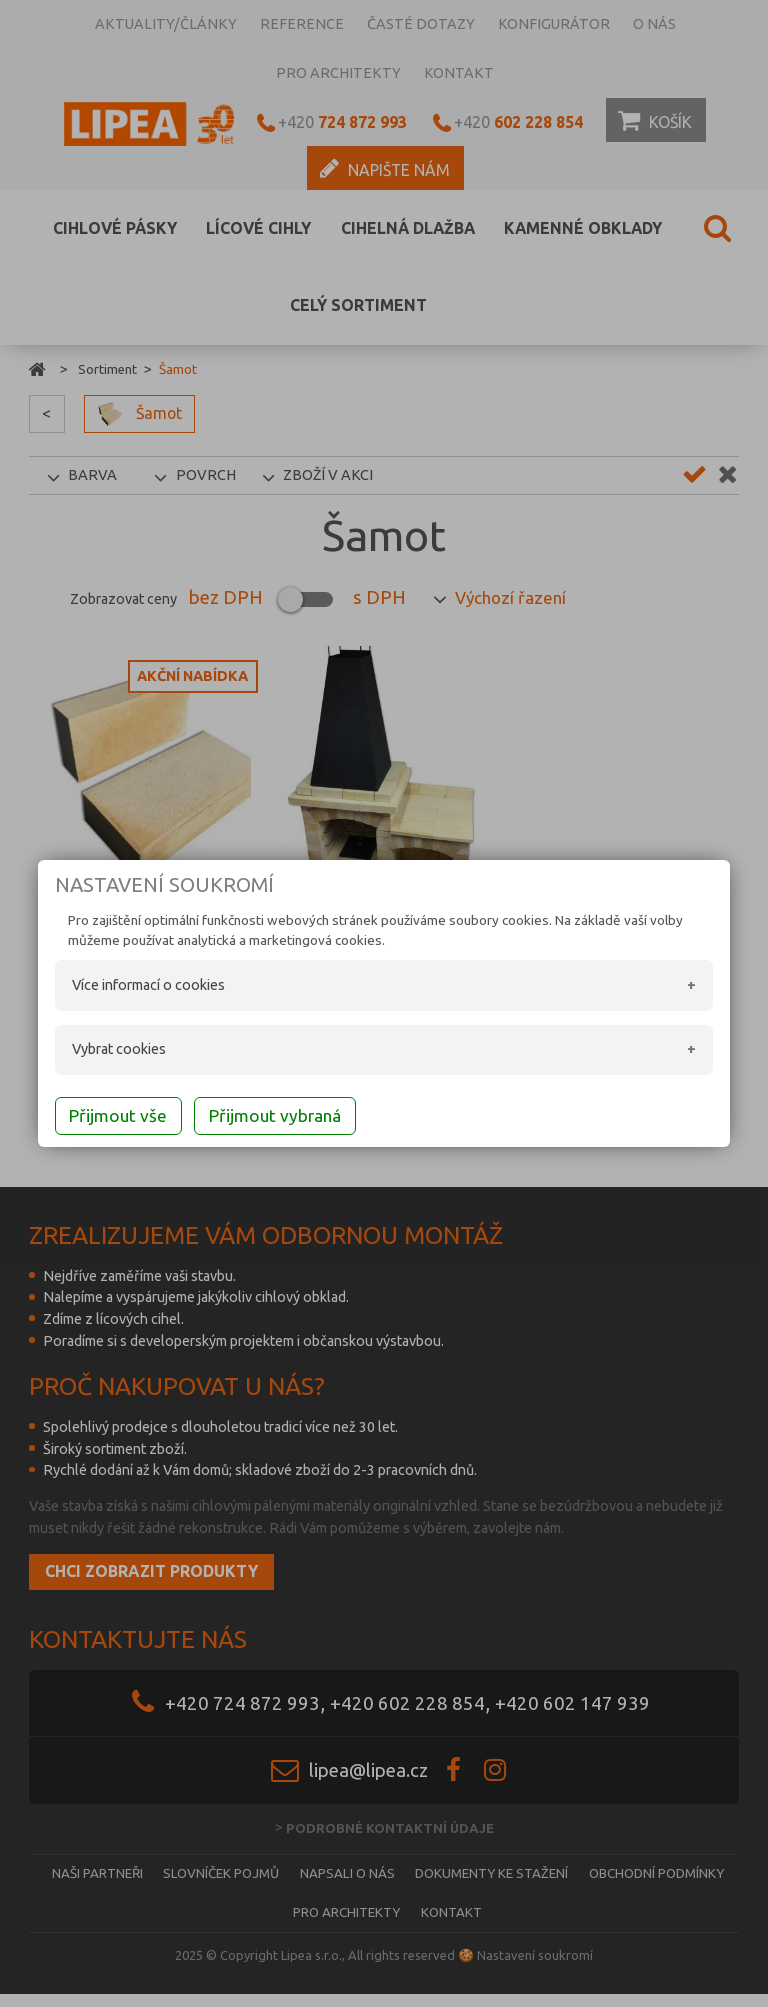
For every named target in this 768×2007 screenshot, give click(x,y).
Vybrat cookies (120, 1052)
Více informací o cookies (149, 987)
